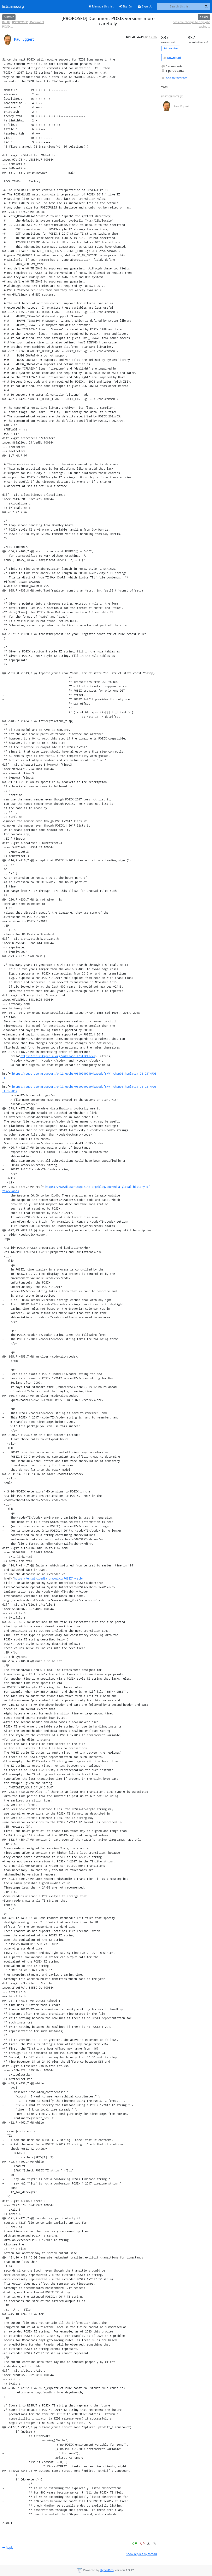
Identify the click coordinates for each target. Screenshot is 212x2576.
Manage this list (101, 6)
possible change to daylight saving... (191, 24)
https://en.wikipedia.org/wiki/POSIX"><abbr (48, 1578)
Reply (7, 2547)
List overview (170, 48)
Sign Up (145, 6)
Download (172, 58)
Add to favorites (174, 78)
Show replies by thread (141, 2554)
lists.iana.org (13, 6)
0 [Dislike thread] (142, 2543)
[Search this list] (180, 6)
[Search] (206, 6)
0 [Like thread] (134, 2543)
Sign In (125, 6)
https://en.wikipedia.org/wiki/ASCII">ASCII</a (57, 1056)
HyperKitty (107, 2570)
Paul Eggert (24, 39)
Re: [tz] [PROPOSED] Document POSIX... (23, 24)
